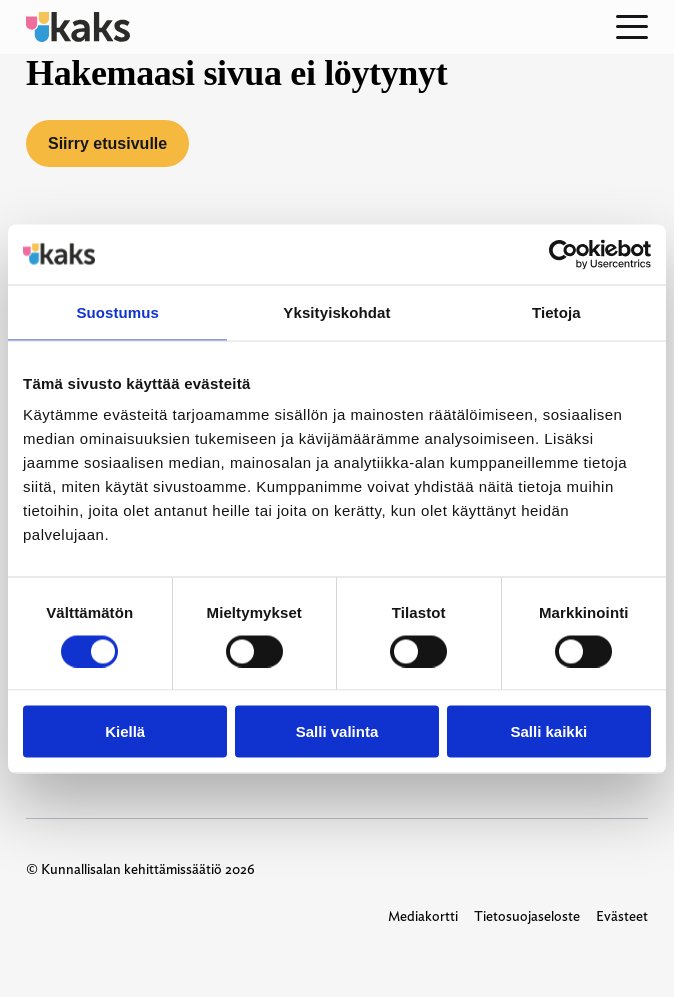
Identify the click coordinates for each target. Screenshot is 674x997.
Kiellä (125, 731)
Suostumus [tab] (117, 311)
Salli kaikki (548, 731)
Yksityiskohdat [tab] (336, 311)
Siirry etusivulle (107, 143)
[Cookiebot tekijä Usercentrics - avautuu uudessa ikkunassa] (563, 254)
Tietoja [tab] (556, 311)
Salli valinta (337, 731)
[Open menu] (632, 27)
